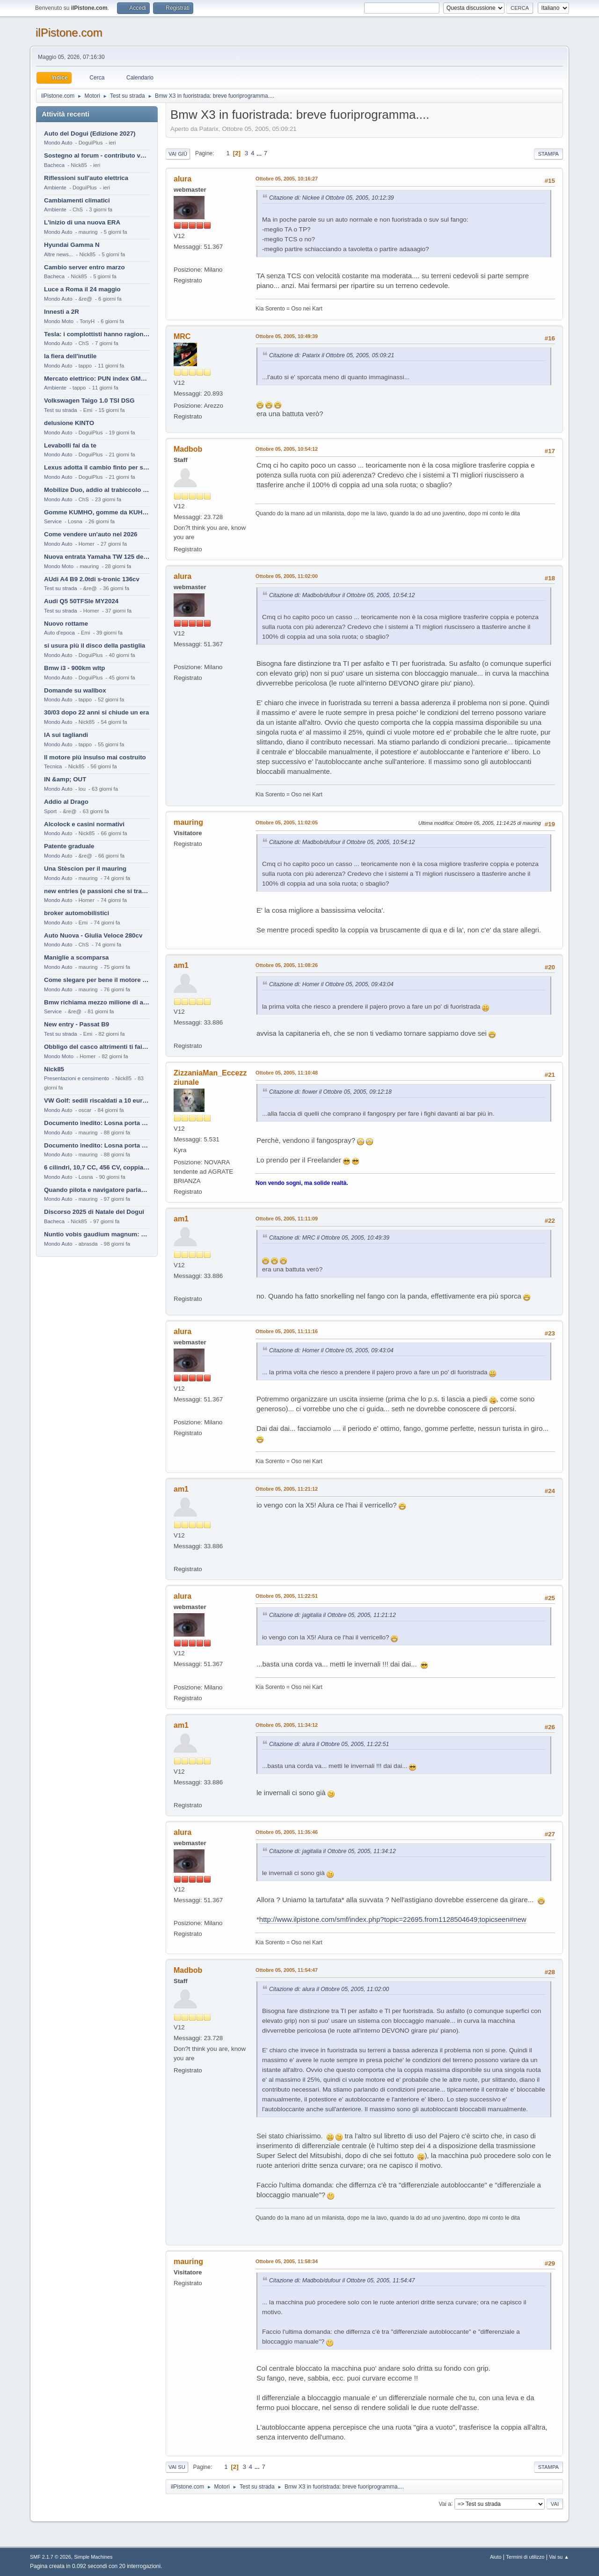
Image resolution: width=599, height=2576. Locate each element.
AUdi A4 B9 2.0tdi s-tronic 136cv (91, 579)
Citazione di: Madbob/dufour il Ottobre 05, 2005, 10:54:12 (342, 595)
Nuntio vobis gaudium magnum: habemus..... (97, 1234)
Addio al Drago (66, 801)
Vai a (444, 2503)
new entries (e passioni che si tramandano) (97, 891)
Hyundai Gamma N (72, 244)
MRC (182, 336)
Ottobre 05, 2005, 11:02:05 (287, 822)
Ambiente (55, 187)
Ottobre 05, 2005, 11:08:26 (287, 965)
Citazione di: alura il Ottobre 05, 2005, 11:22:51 (329, 1744)
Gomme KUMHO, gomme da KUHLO (97, 512)
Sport (50, 811)
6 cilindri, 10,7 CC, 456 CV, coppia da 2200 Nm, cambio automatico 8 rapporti (97, 1167)
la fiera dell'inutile (70, 356)
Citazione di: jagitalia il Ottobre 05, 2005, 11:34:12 (332, 1851)
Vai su (176, 2467)
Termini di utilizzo (525, 2557)
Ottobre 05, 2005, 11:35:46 (287, 1832)
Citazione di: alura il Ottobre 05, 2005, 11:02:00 (329, 1989)
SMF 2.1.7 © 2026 (50, 2557)
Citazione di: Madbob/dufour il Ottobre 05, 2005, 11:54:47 (342, 2280)
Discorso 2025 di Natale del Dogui (94, 1211)
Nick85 (54, 1069)
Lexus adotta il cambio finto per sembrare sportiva (97, 467)
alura (182, 179)
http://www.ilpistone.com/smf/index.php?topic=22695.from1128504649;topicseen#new (392, 1919)
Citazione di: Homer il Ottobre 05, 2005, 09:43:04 (331, 984)
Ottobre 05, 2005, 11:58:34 (287, 2261)
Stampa (548, 154)
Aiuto (496, 2557)
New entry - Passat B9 (76, 1024)
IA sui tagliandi (66, 734)
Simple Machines (93, 2557)
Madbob (188, 449)
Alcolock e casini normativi (84, 824)
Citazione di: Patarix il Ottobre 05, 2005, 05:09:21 (331, 355)
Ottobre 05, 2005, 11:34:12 (287, 1725)
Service (53, 521)
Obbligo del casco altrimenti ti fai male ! (97, 1046)
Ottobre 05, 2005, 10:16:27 (287, 178)
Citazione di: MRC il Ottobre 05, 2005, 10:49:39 (329, 1237)
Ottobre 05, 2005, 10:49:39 (287, 336)
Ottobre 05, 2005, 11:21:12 (287, 1489)
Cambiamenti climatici (77, 200)
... (259, 153)
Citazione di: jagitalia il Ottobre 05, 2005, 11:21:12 (332, 1615)
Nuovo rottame (66, 623)
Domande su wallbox (75, 690)
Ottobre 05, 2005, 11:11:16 (287, 1331)
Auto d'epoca (59, 632)
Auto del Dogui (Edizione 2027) (90, 133)
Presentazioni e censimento (76, 1078)
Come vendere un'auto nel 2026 (90, 534)
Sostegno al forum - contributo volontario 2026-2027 (97, 155)
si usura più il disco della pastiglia (94, 645)
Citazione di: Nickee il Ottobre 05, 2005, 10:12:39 (331, 198)
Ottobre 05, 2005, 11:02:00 (287, 576)
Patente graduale (69, 846)
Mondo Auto (58, 142)
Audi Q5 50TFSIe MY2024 (81, 601)
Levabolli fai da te (70, 445)
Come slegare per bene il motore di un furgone (97, 979)
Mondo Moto (58, 321)
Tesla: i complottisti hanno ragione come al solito (97, 334)
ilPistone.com (69, 32)
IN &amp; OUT (65, 779)
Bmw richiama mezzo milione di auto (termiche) (97, 1002)
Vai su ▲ (559, 2557)
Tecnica (53, 766)
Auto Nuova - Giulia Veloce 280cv (93, 935)
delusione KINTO (69, 422)
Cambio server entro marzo (84, 267)
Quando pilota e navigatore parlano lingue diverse (97, 1189)
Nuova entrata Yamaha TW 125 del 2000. (97, 556)
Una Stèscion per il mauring (85, 868)
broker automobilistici (76, 912)
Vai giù (177, 154)
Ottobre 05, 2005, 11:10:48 (287, 1072)
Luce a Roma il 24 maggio (82, 289)
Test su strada (60, 410)
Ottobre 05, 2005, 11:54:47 (287, 1970)
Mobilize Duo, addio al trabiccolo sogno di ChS (97, 489)
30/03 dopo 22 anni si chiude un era (96, 712)
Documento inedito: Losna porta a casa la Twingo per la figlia (97, 1122)
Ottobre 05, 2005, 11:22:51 (287, 1596)
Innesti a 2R (61, 311)
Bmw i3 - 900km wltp (74, 667)
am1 (181, 965)
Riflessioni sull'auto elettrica (86, 177)
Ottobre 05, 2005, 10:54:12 (287, 449)
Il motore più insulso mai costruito (95, 757)
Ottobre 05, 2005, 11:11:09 (287, 1218)
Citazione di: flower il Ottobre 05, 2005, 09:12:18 (330, 1092)
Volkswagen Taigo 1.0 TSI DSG (89, 400)
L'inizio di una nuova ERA (82, 222)
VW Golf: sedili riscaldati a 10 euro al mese (97, 1100)
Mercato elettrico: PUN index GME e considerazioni (97, 378)
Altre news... (58, 254)
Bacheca (54, 165)
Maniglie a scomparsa (76, 957)
